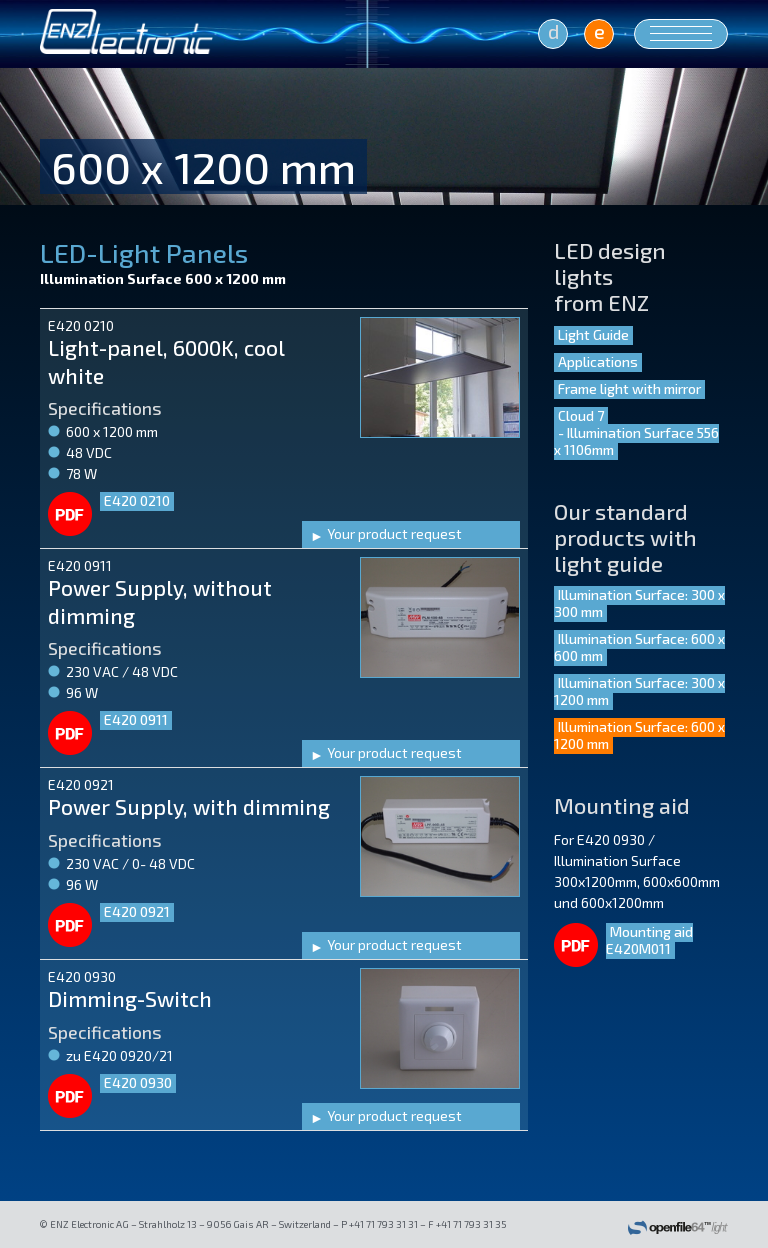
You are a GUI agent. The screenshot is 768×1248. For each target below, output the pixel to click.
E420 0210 (137, 500)
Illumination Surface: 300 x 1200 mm (639, 691)
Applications (598, 361)
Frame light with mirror (629, 388)
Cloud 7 (581, 415)
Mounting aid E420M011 (649, 940)
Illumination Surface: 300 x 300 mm (639, 603)
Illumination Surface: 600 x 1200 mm (639, 735)
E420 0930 (138, 1082)
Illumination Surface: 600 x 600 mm (639, 647)
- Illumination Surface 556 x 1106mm (636, 441)
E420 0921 (137, 911)
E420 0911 (136, 719)
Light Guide (593, 334)
